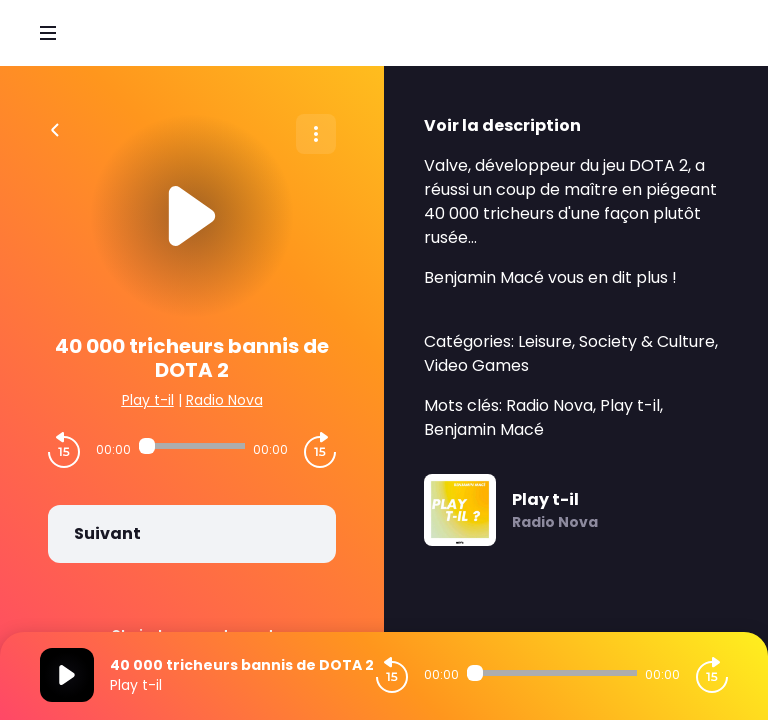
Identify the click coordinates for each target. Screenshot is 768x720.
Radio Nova (224, 400)
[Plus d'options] (316, 134)
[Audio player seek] (192, 446)
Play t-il (148, 400)
